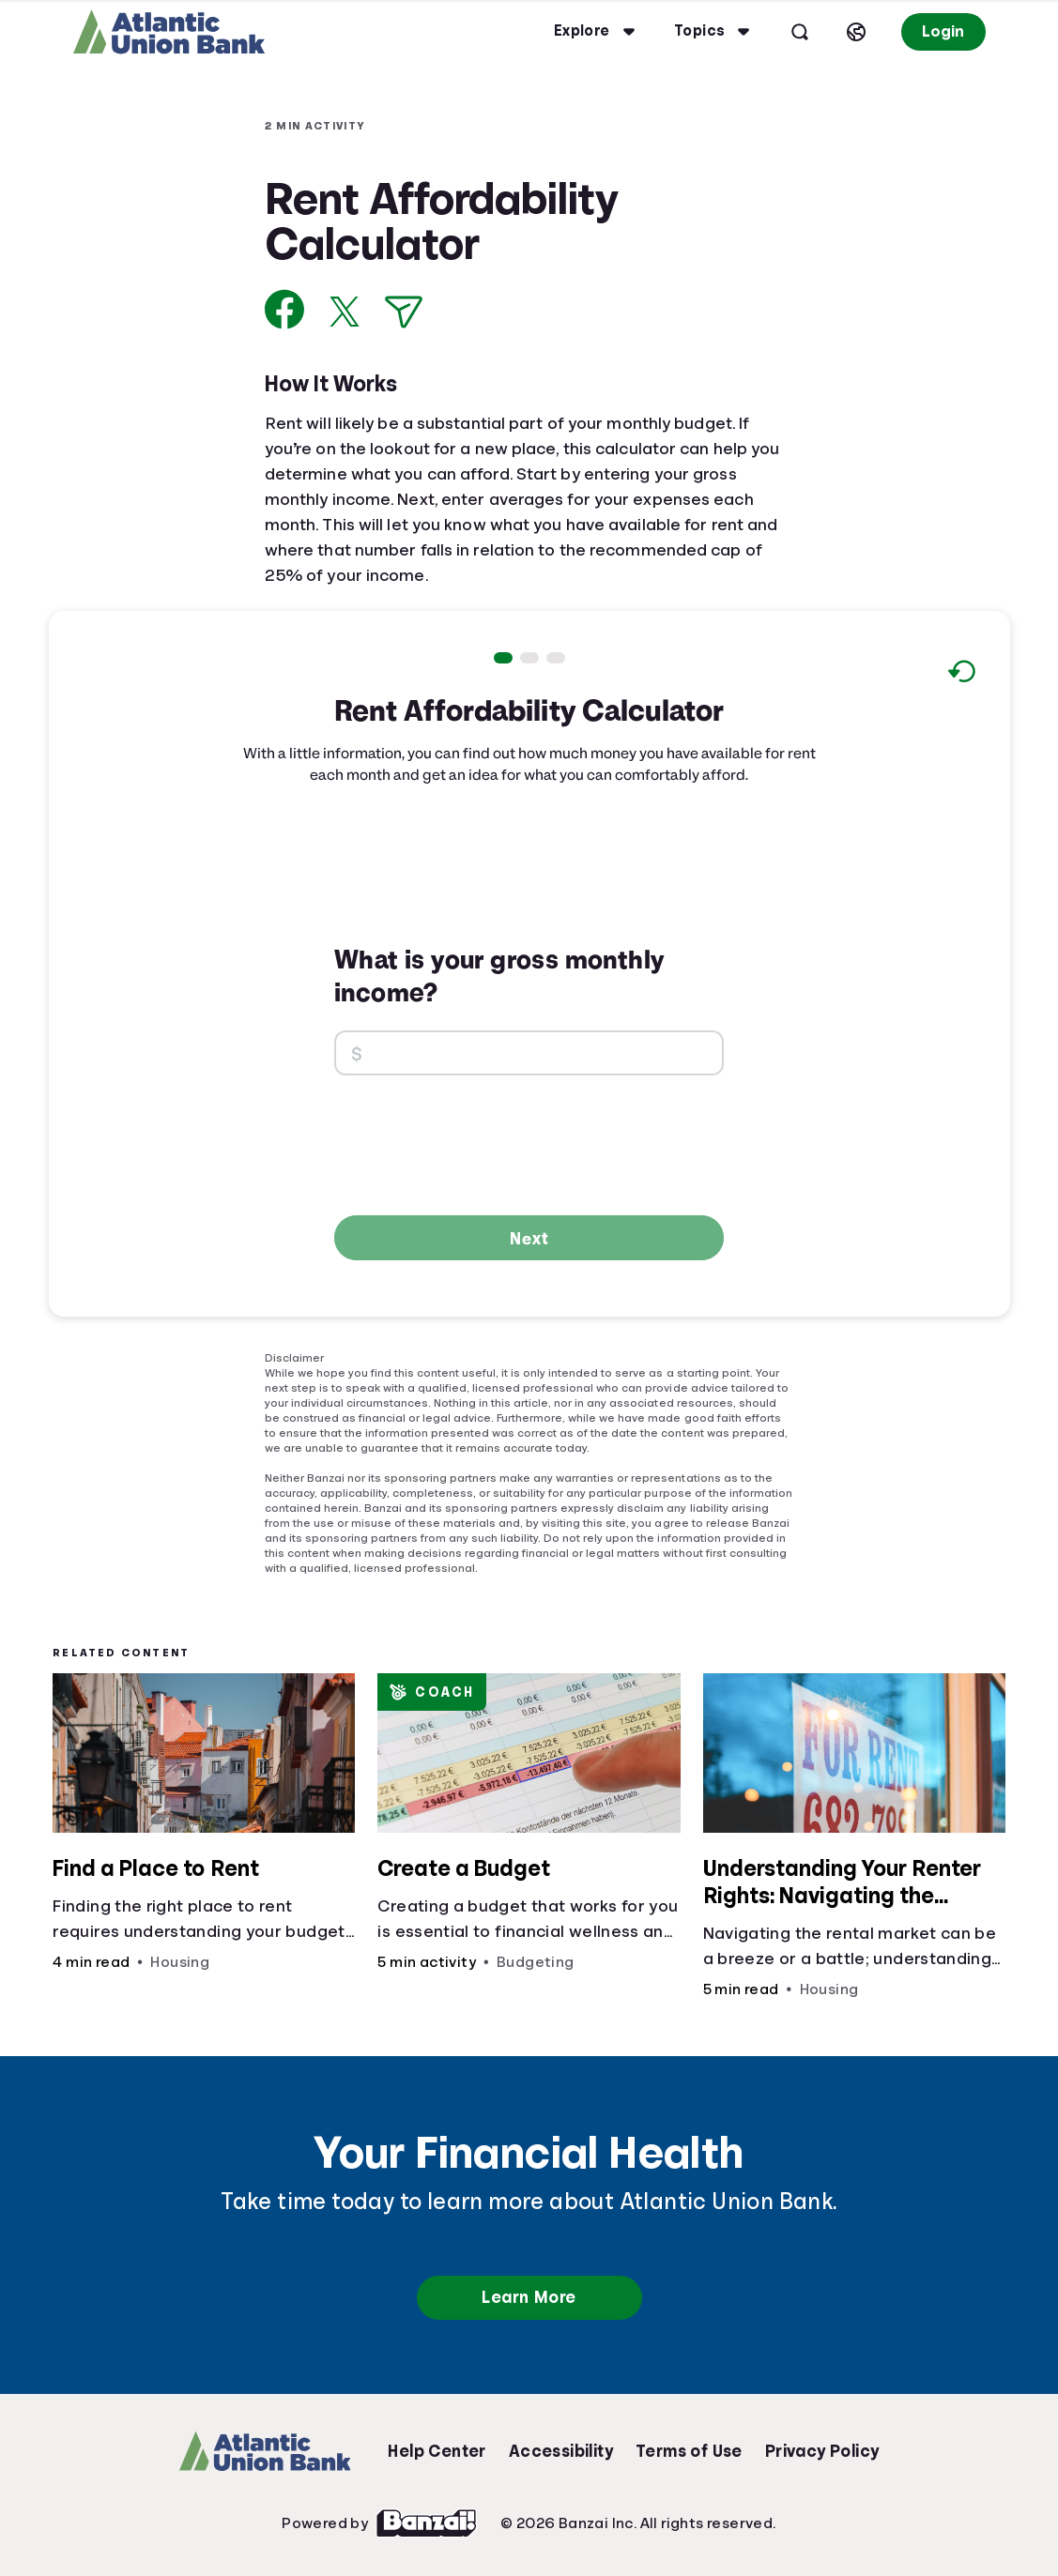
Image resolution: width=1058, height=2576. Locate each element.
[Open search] (800, 32)
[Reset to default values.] (960, 674)
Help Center (436, 2451)
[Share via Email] (403, 312)
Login (943, 31)
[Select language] (856, 32)
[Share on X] (344, 311)
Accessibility (561, 2451)
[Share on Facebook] (285, 309)
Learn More (528, 2297)
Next (529, 1237)
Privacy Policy (822, 2451)
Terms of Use (689, 2451)
